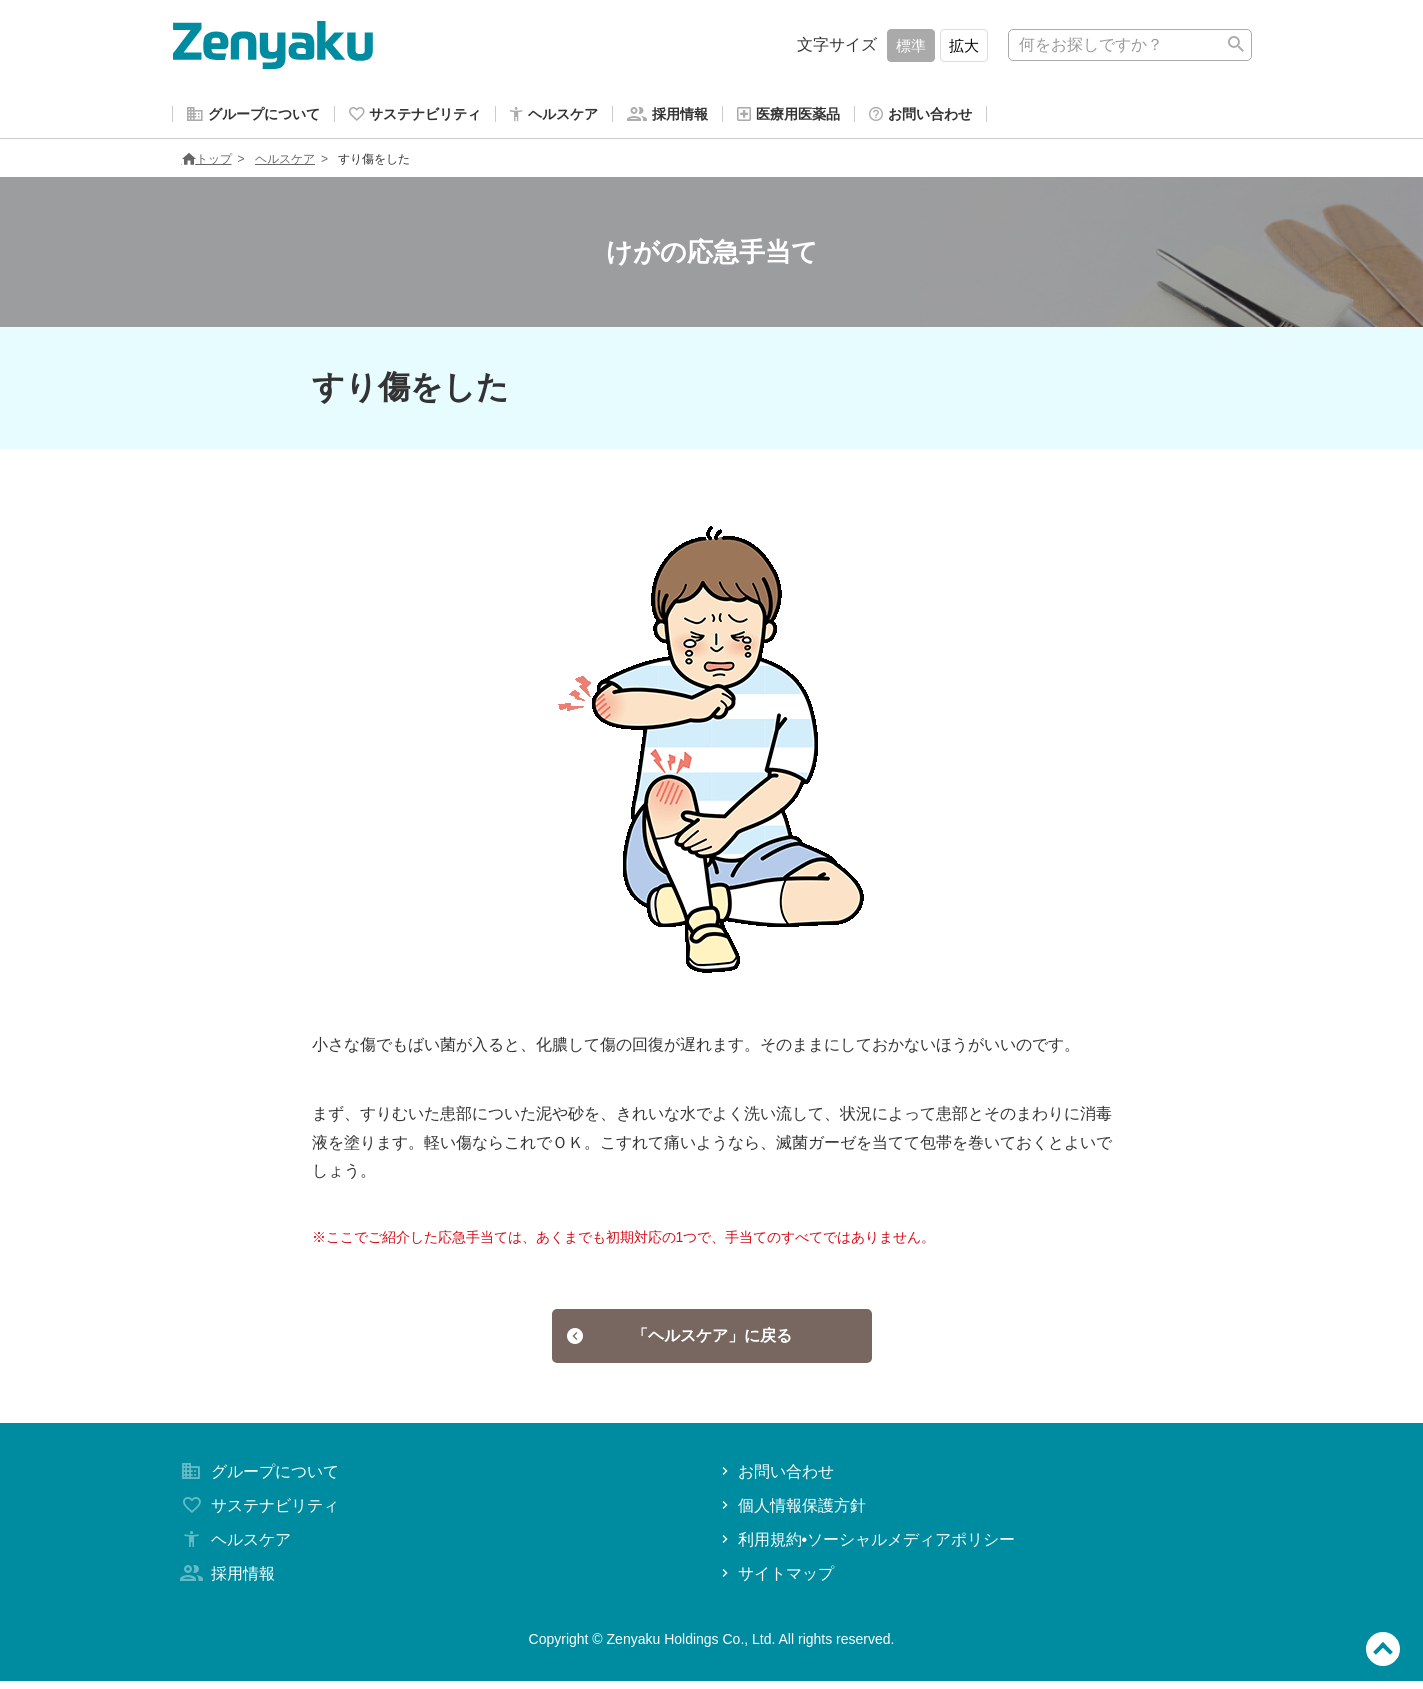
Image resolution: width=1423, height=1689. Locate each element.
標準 (911, 45)
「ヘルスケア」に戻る (679, 1341)
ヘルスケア (285, 163)
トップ (207, 163)
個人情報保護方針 (791, 1513)
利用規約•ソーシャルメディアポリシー (866, 1547)
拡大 (964, 45)
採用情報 (226, 1580)
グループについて (258, 1479)
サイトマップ (775, 1580)
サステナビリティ (258, 1513)
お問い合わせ (775, 1479)
